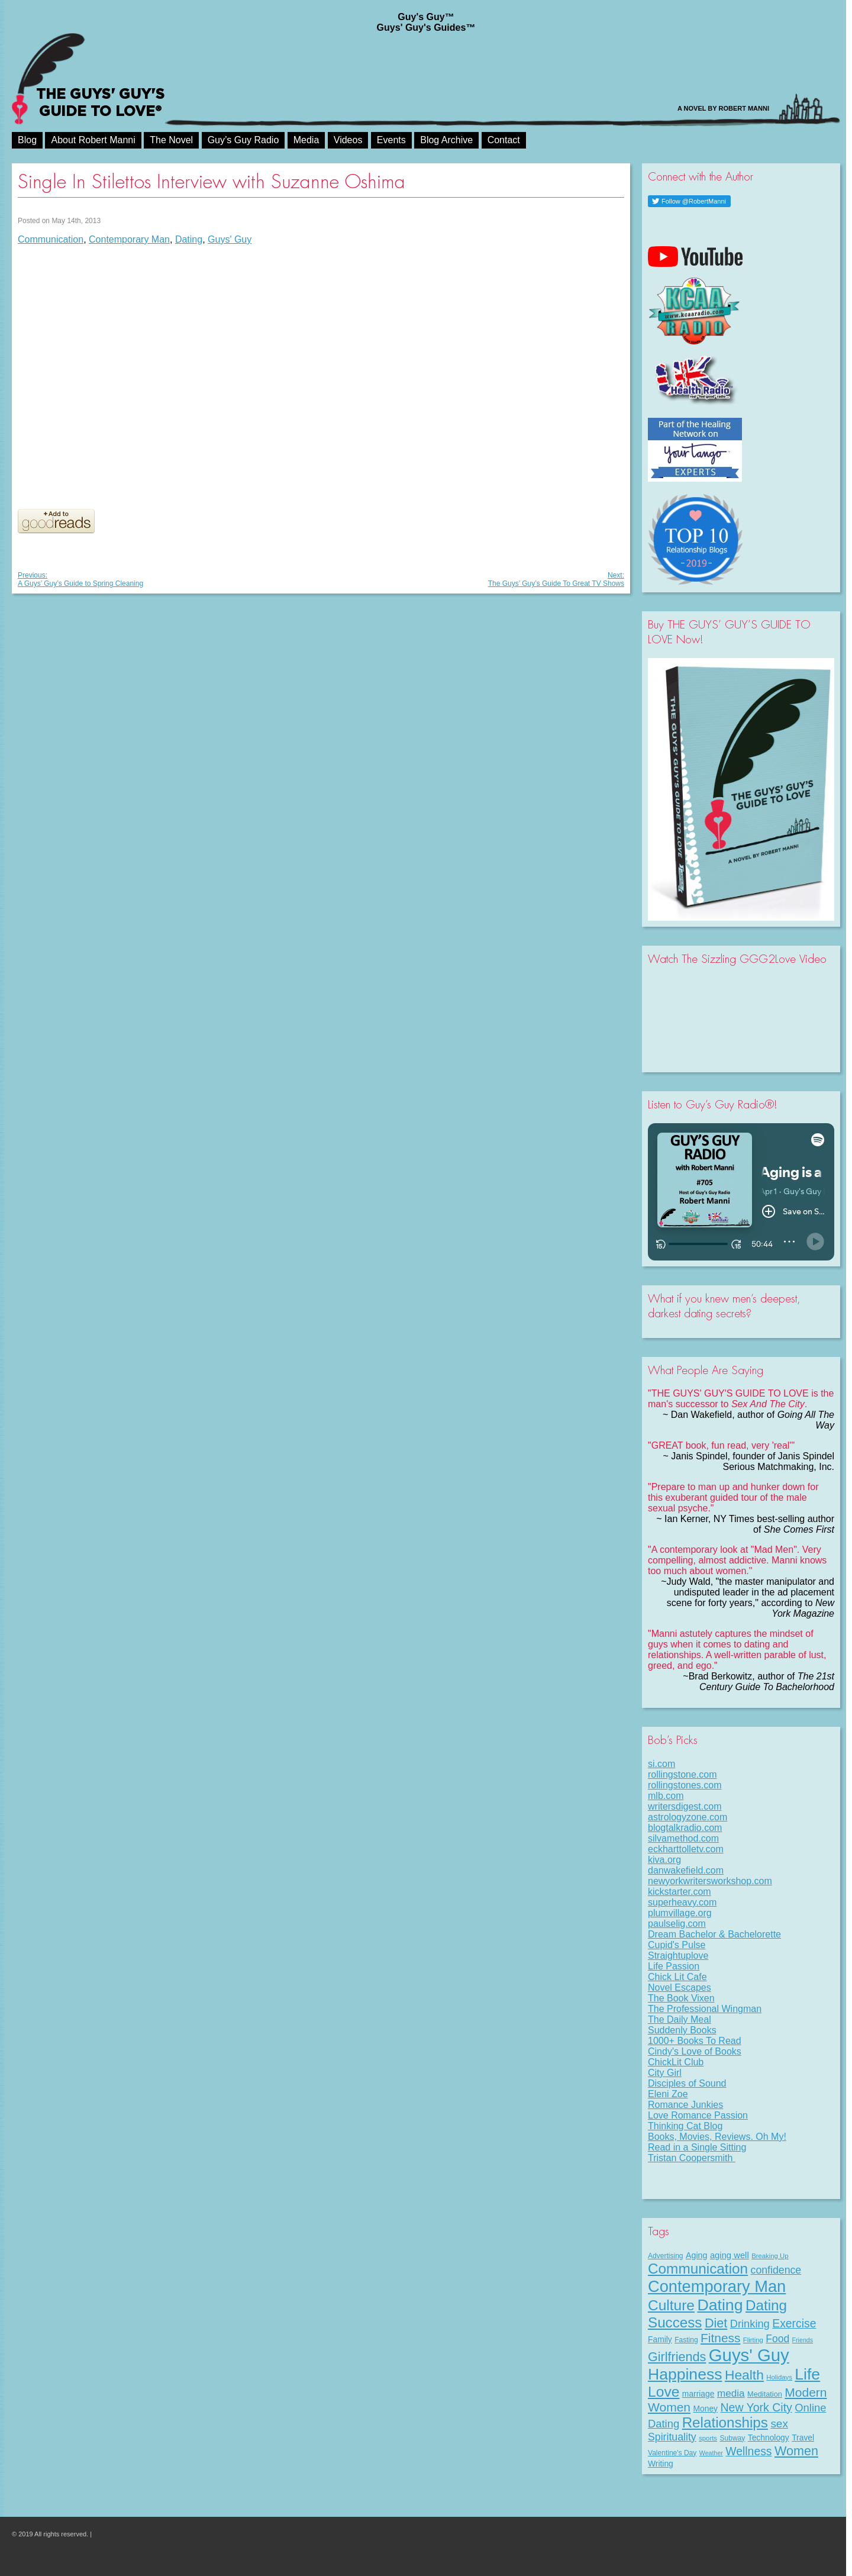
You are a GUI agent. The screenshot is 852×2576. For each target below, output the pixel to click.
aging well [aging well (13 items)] (729, 2255)
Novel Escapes (679, 1987)
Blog (27, 140)
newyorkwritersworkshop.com (710, 1881)
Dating (188, 239)
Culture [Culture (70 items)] (671, 2305)
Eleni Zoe (668, 2094)
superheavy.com (682, 1902)
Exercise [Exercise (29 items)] (794, 2323)
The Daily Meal (679, 2019)
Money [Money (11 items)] (705, 2408)
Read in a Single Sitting (697, 2147)
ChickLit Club (675, 2062)
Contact (504, 140)
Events (391, 140)
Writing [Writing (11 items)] (660, 2463)
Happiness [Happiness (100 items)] (685, 2374)
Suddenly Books (682, 2030)
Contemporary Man (129, 239)
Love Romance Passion (698, 2115)
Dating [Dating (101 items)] (720, 2305)
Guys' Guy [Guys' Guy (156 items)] (749, 2355)
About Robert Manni (93, 140)
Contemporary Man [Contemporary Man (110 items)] (717, 2286)
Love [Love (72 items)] (663, 2392)
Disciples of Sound (687, 2083)
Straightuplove (678, 1955)
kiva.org (664, 1860)
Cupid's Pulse (676, 1945)
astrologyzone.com (687, 1817)
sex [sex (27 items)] (779, 2423)
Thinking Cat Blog (685, 2126)
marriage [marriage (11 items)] (698, 2393)
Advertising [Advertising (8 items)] (665, 2256)
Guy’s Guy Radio (243, 140)
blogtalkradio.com (685, 1828)
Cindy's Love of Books (694, 2051)
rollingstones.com (685, 1785)
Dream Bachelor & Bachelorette (714, 1934)
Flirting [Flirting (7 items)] (753, 2339)
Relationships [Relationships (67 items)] (725, 2422)
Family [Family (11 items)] (660, 2339)
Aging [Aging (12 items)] (696, 2255)
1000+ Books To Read (694, 2041)
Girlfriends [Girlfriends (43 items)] (677, 2356)
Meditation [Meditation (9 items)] (764, 2394)
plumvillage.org (680, 1913)
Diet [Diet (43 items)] (716, 2323)
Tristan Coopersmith (691, 2158)
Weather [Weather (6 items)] (711, 2452)
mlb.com (665, 1796)
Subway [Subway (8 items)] (732, 2438)
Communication (50, 239)
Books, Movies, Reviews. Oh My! (717, 2137)
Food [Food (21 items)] (777, 2339)
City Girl (665, 2073)
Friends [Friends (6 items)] (803, 2339)
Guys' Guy (229, 239)
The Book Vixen (681, 1998)
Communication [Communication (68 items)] (698, 2269)
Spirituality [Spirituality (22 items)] (672, 2437)
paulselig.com (677, 1924)
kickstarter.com (679, 1892)
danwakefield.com (686, 1870)
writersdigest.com (684, 1806)
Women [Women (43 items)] (796, 2450)
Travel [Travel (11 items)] (803, 2437)
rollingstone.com (682, 1774)
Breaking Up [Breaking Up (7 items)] (769, 2255)
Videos (348, 140)
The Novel (171, 140)
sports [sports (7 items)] (708, 2438)
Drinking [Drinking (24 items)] (750, 2323)
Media (306, 140)
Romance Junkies (685, 2105)
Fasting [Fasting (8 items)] (686, 2340)
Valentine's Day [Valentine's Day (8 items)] (672, 2453)
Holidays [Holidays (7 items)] (779, 2377)
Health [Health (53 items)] (744, 2374)
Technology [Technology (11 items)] (768, 2437)
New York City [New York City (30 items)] (756, 2407)
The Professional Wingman (704, 2009)
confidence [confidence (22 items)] (776, 2270)
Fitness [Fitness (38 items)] (720, 2338)
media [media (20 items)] (731, 2393)
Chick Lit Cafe (677, 1977)
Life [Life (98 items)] (807, 2374)
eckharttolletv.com (686, 1849)
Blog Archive (446, 140)
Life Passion (673, 1966)
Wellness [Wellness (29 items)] (748, 2451)
